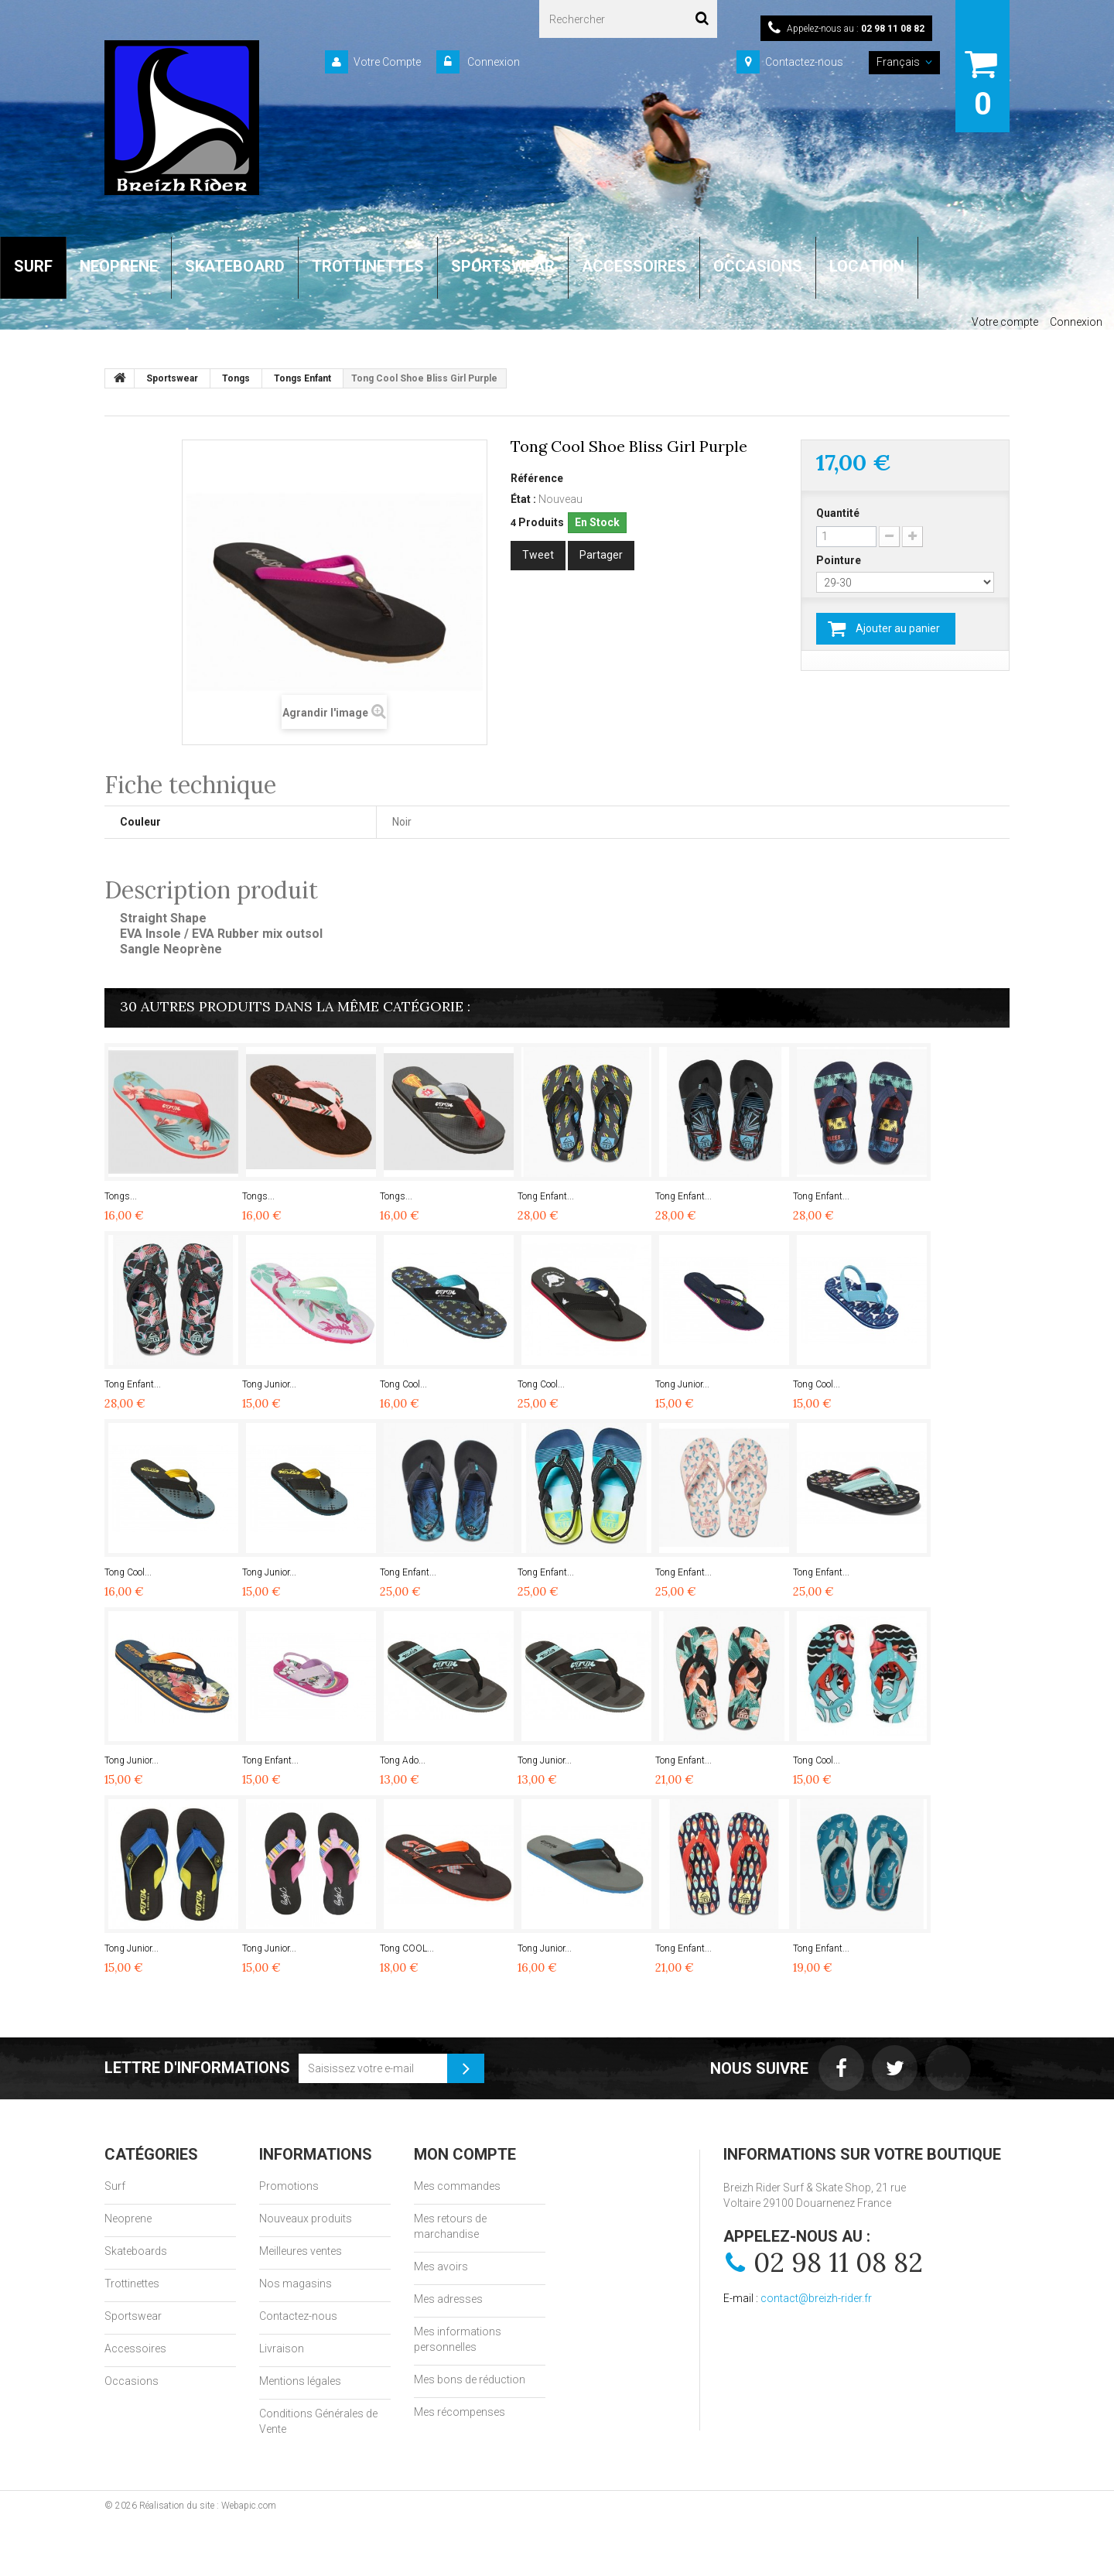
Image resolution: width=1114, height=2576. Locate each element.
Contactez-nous (804, 62)
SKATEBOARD (235, 266)
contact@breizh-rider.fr (816, 2298)
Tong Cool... (403, 1384)
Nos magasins (295, 2283)
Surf (114, 2186)
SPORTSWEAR (503, 266)
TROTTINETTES (368, 266)
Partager (601, 555)
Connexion (492, 62)
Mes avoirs (441, 2266)
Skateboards (135, 2251)
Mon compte (465, 2154)
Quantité (837, 513)
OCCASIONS (757, 266)
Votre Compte (387, 62)
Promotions (289, 2186)
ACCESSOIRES (634, 266)
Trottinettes (131, 2283)
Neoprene (128, 2218)
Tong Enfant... (546, 1196)
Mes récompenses (459, 2412)
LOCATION (866, 266)
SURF (33, 266)
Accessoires (135, 2348)
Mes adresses (448, 2299)
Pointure (839, 560)
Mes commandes (457, 2186)
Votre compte (1005, 322)
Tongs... (120, 1196)
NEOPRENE (119, 266)
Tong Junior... (269, 1384)
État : (523, 499)
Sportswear (133, 2316)
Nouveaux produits (305, 2218)
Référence (537, 478)
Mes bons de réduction (469, 2379)
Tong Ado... (402, 1760)
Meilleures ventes (300, 2251)
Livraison (281, 2348)
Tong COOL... (407, 1948)
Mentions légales (300, 2381)
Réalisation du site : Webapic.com (207, 2505)
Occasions (131, 2381)
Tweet (538, 555)
